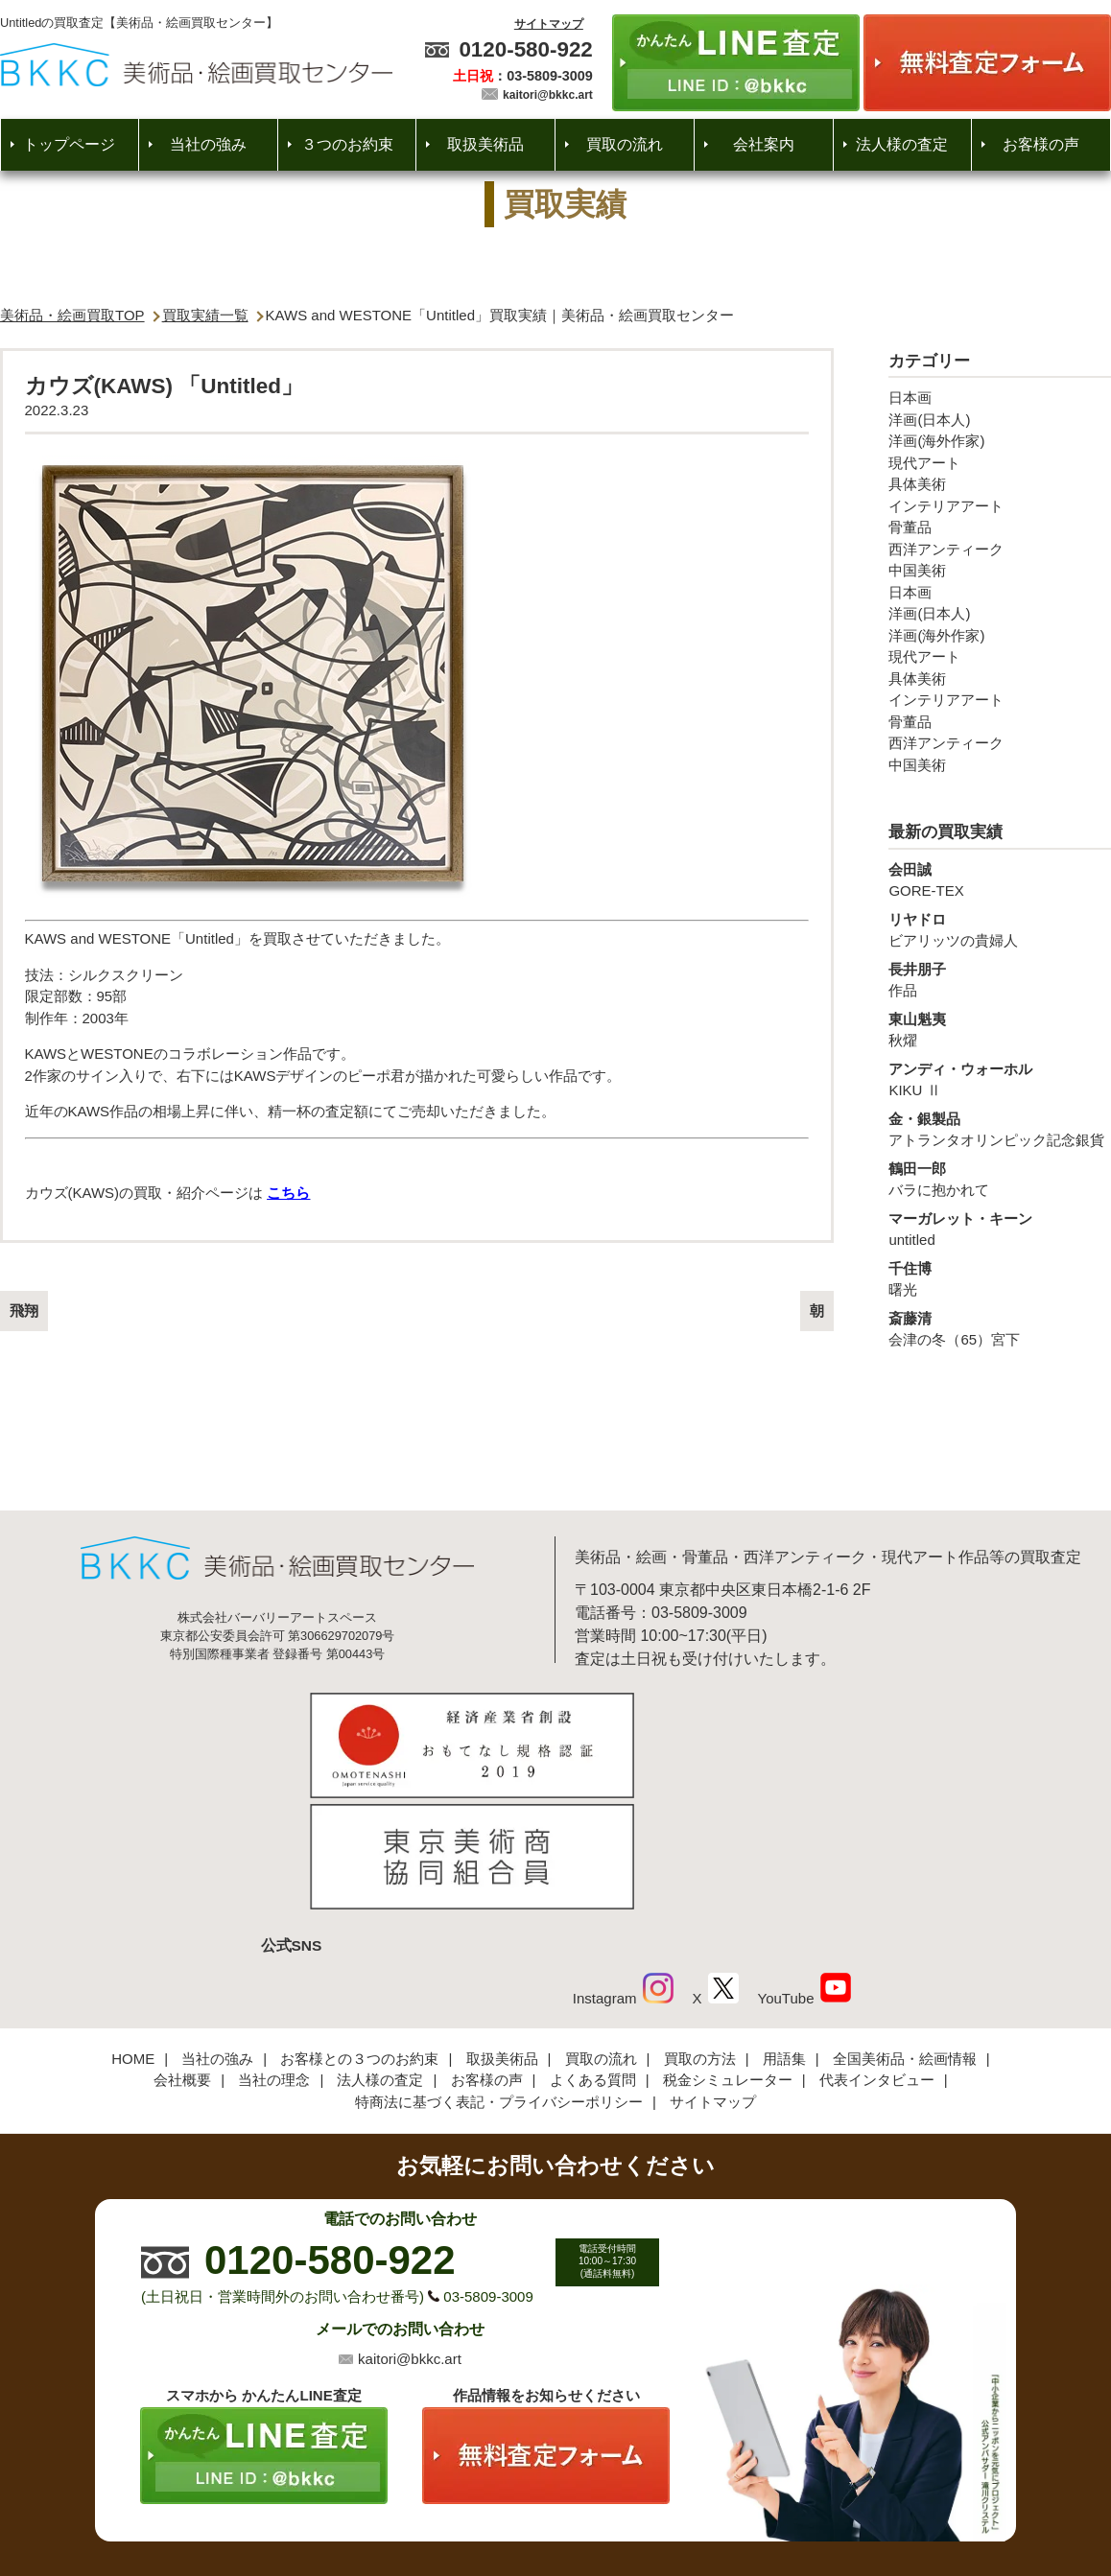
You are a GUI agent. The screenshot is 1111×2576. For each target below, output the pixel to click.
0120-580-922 (525, 49)
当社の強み (208, 144)
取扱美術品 (485, 144)
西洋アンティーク (946, 549)
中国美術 (917, 570)
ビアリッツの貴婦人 (999, 929)
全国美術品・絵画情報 (905, 1935)
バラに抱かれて (999, 1179)
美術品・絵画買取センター (523, 2504)
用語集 (784, 1935)
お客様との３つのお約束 (359, 1935)
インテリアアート (946, 506)
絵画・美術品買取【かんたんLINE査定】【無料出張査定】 (196, 64)
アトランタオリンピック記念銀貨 (999, 1129)
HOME (132, 1935)
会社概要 (182, 1957)
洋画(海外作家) (936, 441)
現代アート (924, 463)
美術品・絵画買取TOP (72, 315)
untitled (999, 1228)
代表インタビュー (876, 1957)
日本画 (910, 397)
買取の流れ (624, 144)
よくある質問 (593, 1957)
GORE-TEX (999, 879)
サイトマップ (548, 24)
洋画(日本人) (929, 419)
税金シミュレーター (727, 1957)
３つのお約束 (347, 144)
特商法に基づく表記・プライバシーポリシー (499, 1978)
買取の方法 (700, 1935)
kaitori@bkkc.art (548, 95)
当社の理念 (274, 1957)
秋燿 (999, 1029)
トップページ (69, 144)
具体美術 (917, 484)
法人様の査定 (902, 144)
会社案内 (763, 144)
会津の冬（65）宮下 (999, 1328)
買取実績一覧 (205, 315)
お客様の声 (1041, 144)
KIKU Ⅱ (999, 1079)
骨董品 (910, 527)
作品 (999, 979)
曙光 (999, 1278)
